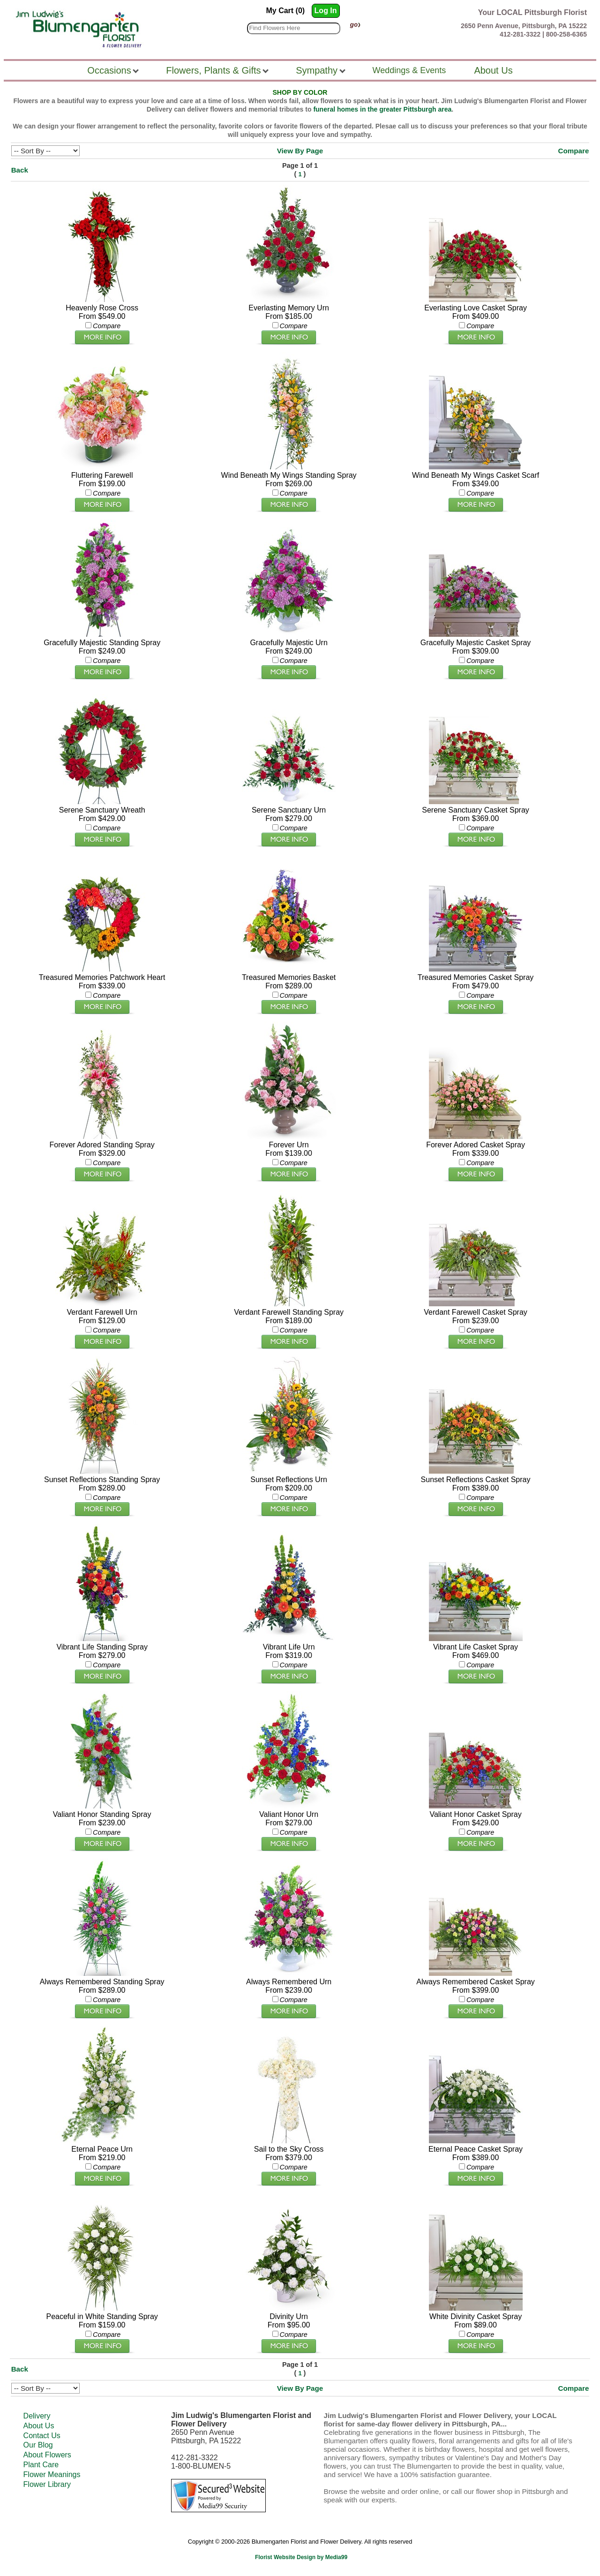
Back (19, 170)
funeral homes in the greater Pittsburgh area (382, 109)
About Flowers (47, 2455)
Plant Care (41, 2465)
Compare (573, 151)
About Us (38, 2426)
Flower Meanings (52, 2474)
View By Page (300, 151)
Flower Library (47, 2484)
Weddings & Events (409, 70)
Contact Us (41, 2436)
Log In (326, 11)
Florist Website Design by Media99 (301, 2557)
